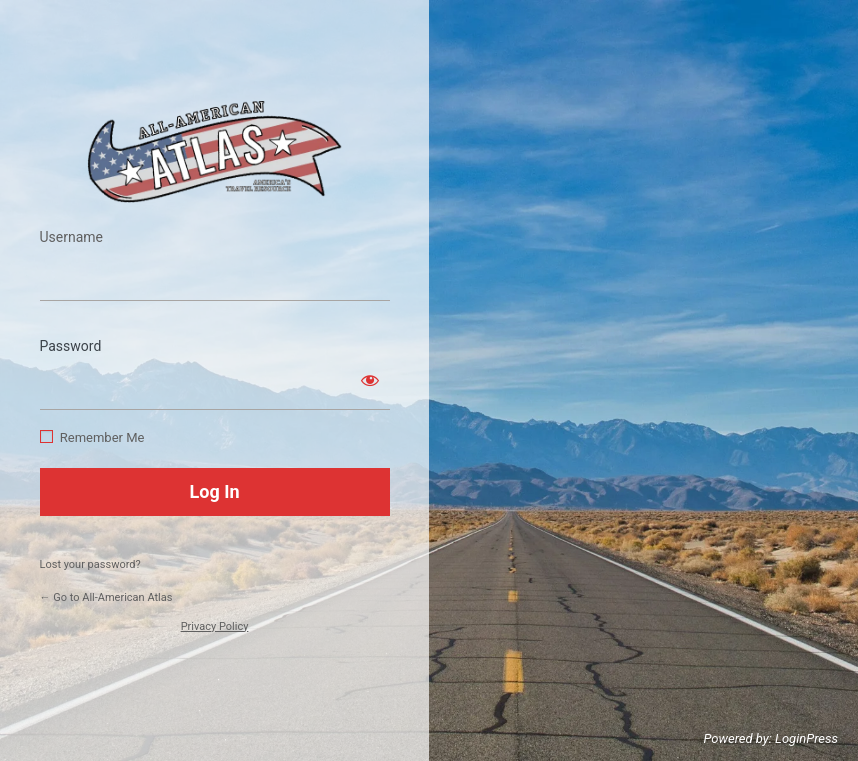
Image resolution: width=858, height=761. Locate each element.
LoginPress (806, 738)
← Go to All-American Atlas (106, 597)
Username (72, 237)
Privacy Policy (215, 626)
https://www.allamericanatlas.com (215, 151)
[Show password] (370, 380)
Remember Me (102, 437)
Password (71, 346)
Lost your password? (90, 564)
